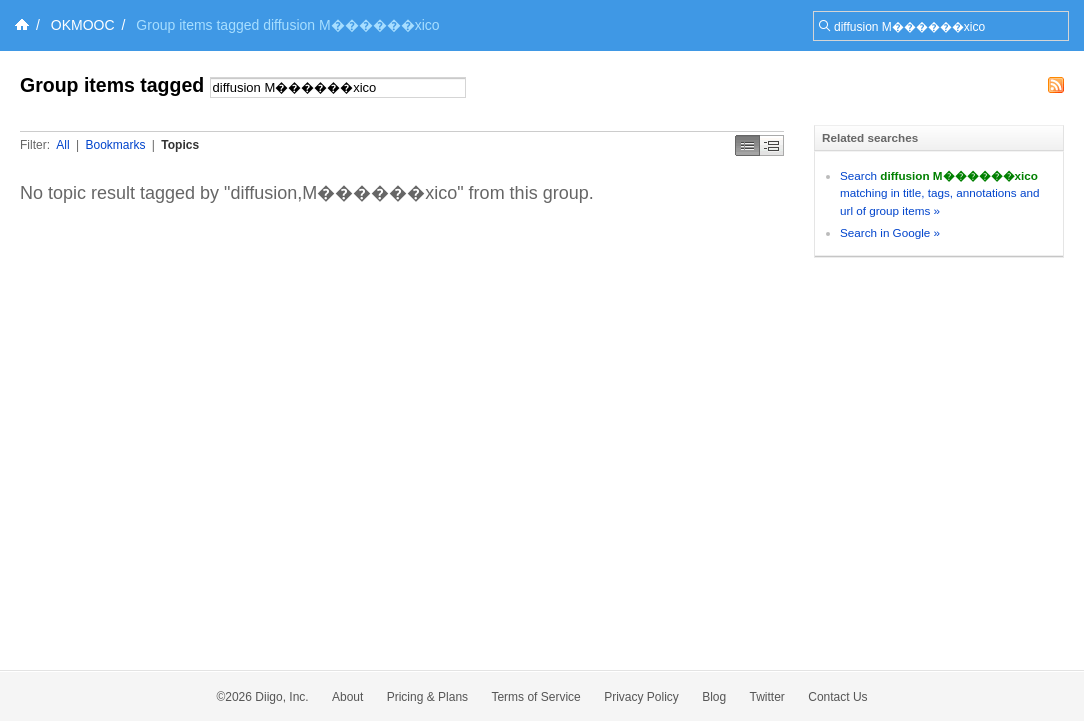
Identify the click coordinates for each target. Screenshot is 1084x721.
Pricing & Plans (427, 697)
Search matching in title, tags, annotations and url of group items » (939, 193)
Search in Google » (890, 232)
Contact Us (837, 697)
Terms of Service (535, 697)
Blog (714, 697)
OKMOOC (83, 25)
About (347, 697)
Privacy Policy (641, 697)
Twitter (767, 697)
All (62, 145)
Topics (180, 145)
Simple (747, 145)
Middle (772, 145)
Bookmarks (115, 145)
